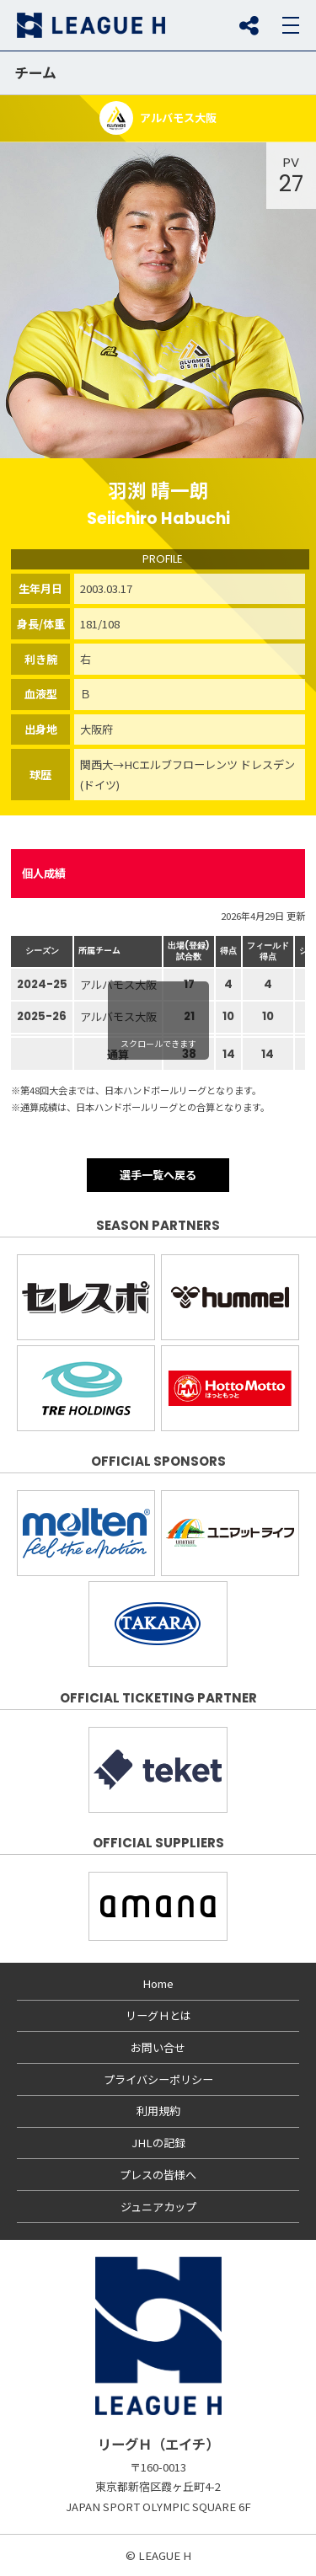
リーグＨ (91, 25)
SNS (248, 25)
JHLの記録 (158, 2143)
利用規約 (158, 2111)
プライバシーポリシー (158, 2079)
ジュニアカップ (158, 2207)
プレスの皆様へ (158, 2175)
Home (158, 1983)
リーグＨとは (158, 2015)
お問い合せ (158, 2047)
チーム (35, 72)
